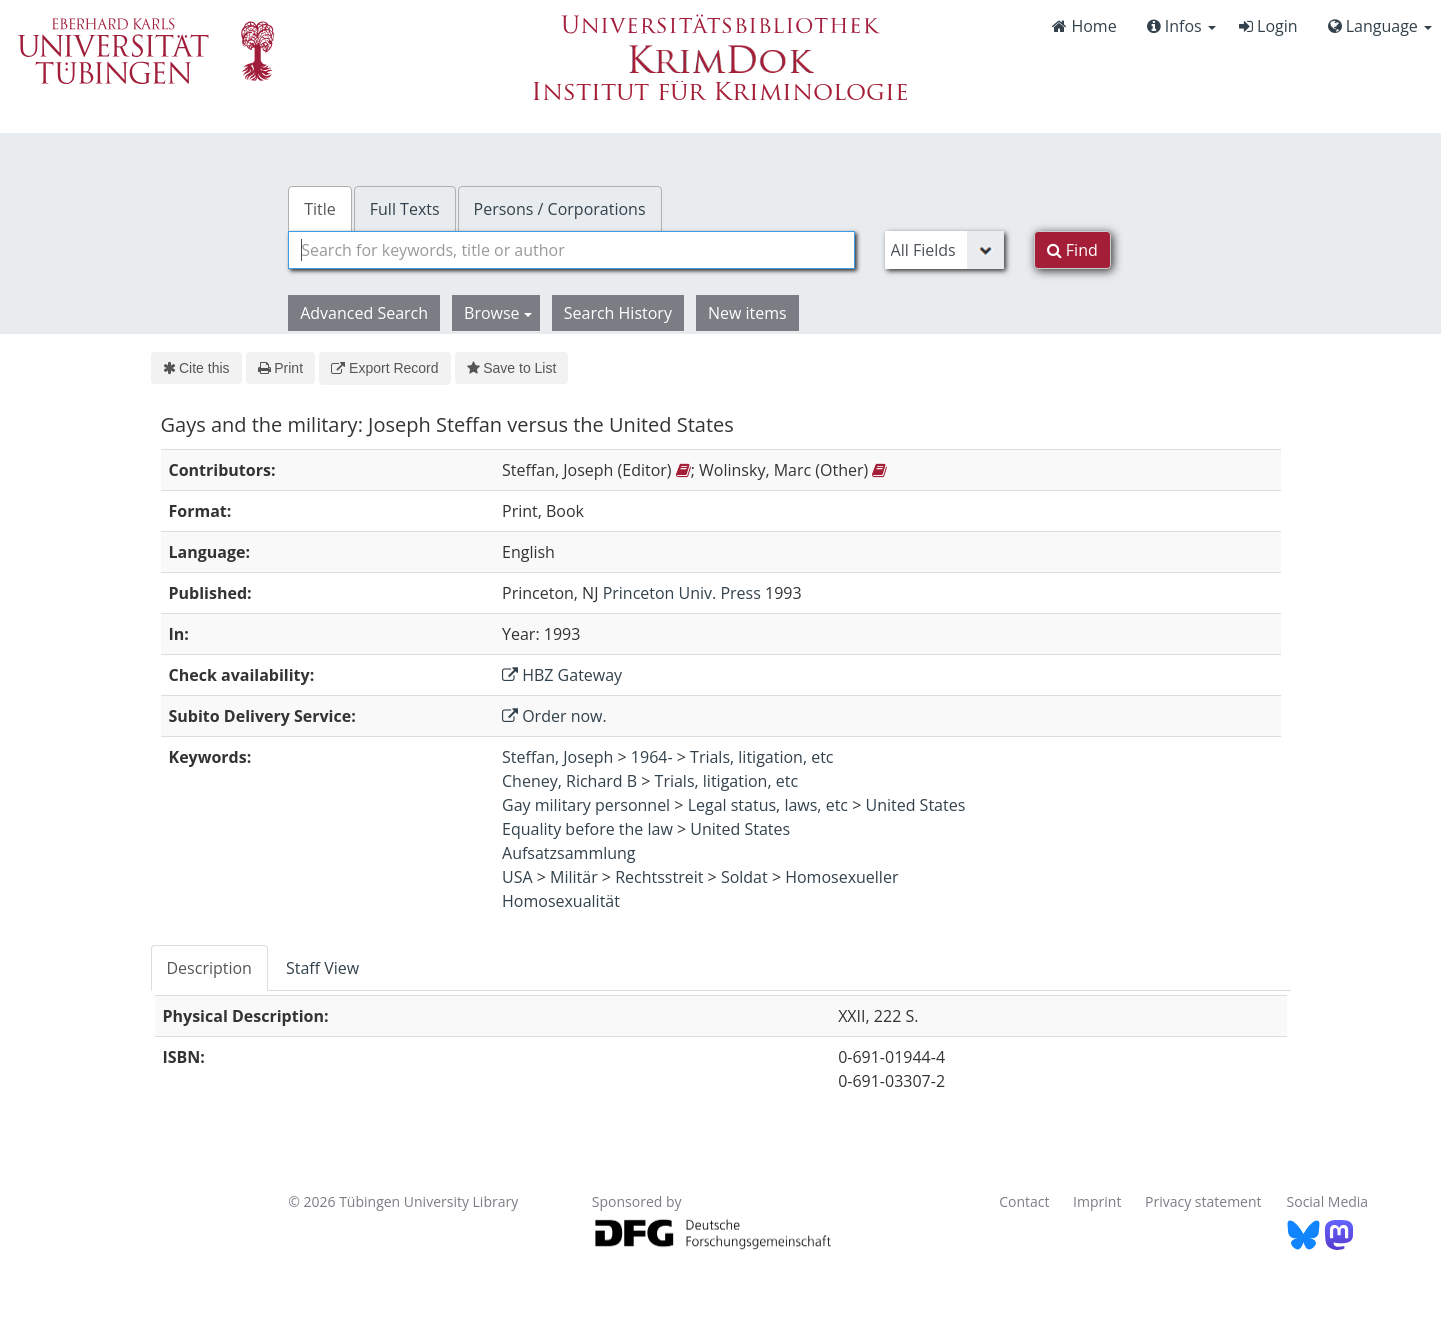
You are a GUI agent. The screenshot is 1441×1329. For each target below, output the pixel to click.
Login (1268, 26)
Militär (574, 877)
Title (320, 209)
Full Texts (405, 209)
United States (915, 805)
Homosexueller (841, 877)
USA (517, 877)
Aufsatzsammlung (569, 853)
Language (1380, 26)
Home (1084, 26)
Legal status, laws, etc (768, 805)
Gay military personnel (586, 805)
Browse (498, 313)
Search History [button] (618, 313)
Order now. (554, 716)
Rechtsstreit (659, 877)
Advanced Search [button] (364, 313)
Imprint (1097, 1201)
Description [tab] (209, 968)
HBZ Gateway (562, 675)
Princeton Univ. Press (682, 593)
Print (280, 368)
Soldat (744, 877)
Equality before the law (587, 829)
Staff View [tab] (322, 968)
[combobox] (571, 250)
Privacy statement (1203, 1201)
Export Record (384, 368)
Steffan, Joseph (557, 757)
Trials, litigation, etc (761, 757)
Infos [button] (1181, 26)
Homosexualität (561, 901)
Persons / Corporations (560, 209)
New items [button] (747, 313)
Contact (1024, 1201)
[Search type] (944, 250)
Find (1072, 250)
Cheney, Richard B (569, 781)
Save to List (512, 368)
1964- (652, 757)
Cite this (196, 368)
